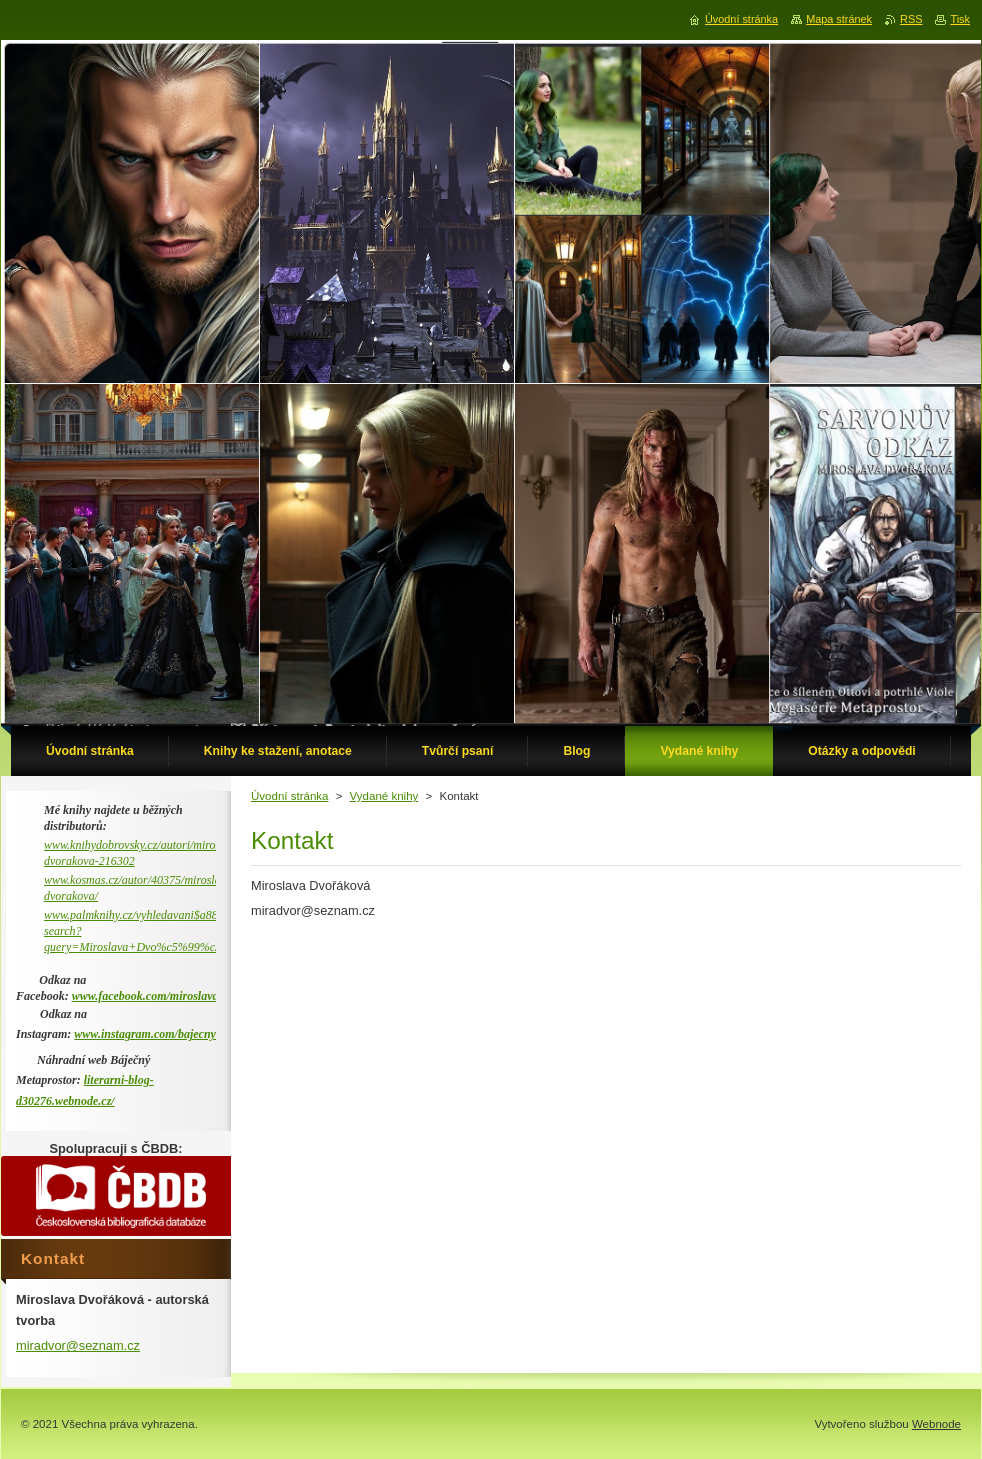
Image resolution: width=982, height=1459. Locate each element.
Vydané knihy (384, 796)
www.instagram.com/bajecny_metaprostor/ (179, 1034)
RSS (911, 19)
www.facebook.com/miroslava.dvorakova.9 (177, 996)
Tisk (960, 19)
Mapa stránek (839, 19)
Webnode (936, 1424)
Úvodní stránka (289, 796)
